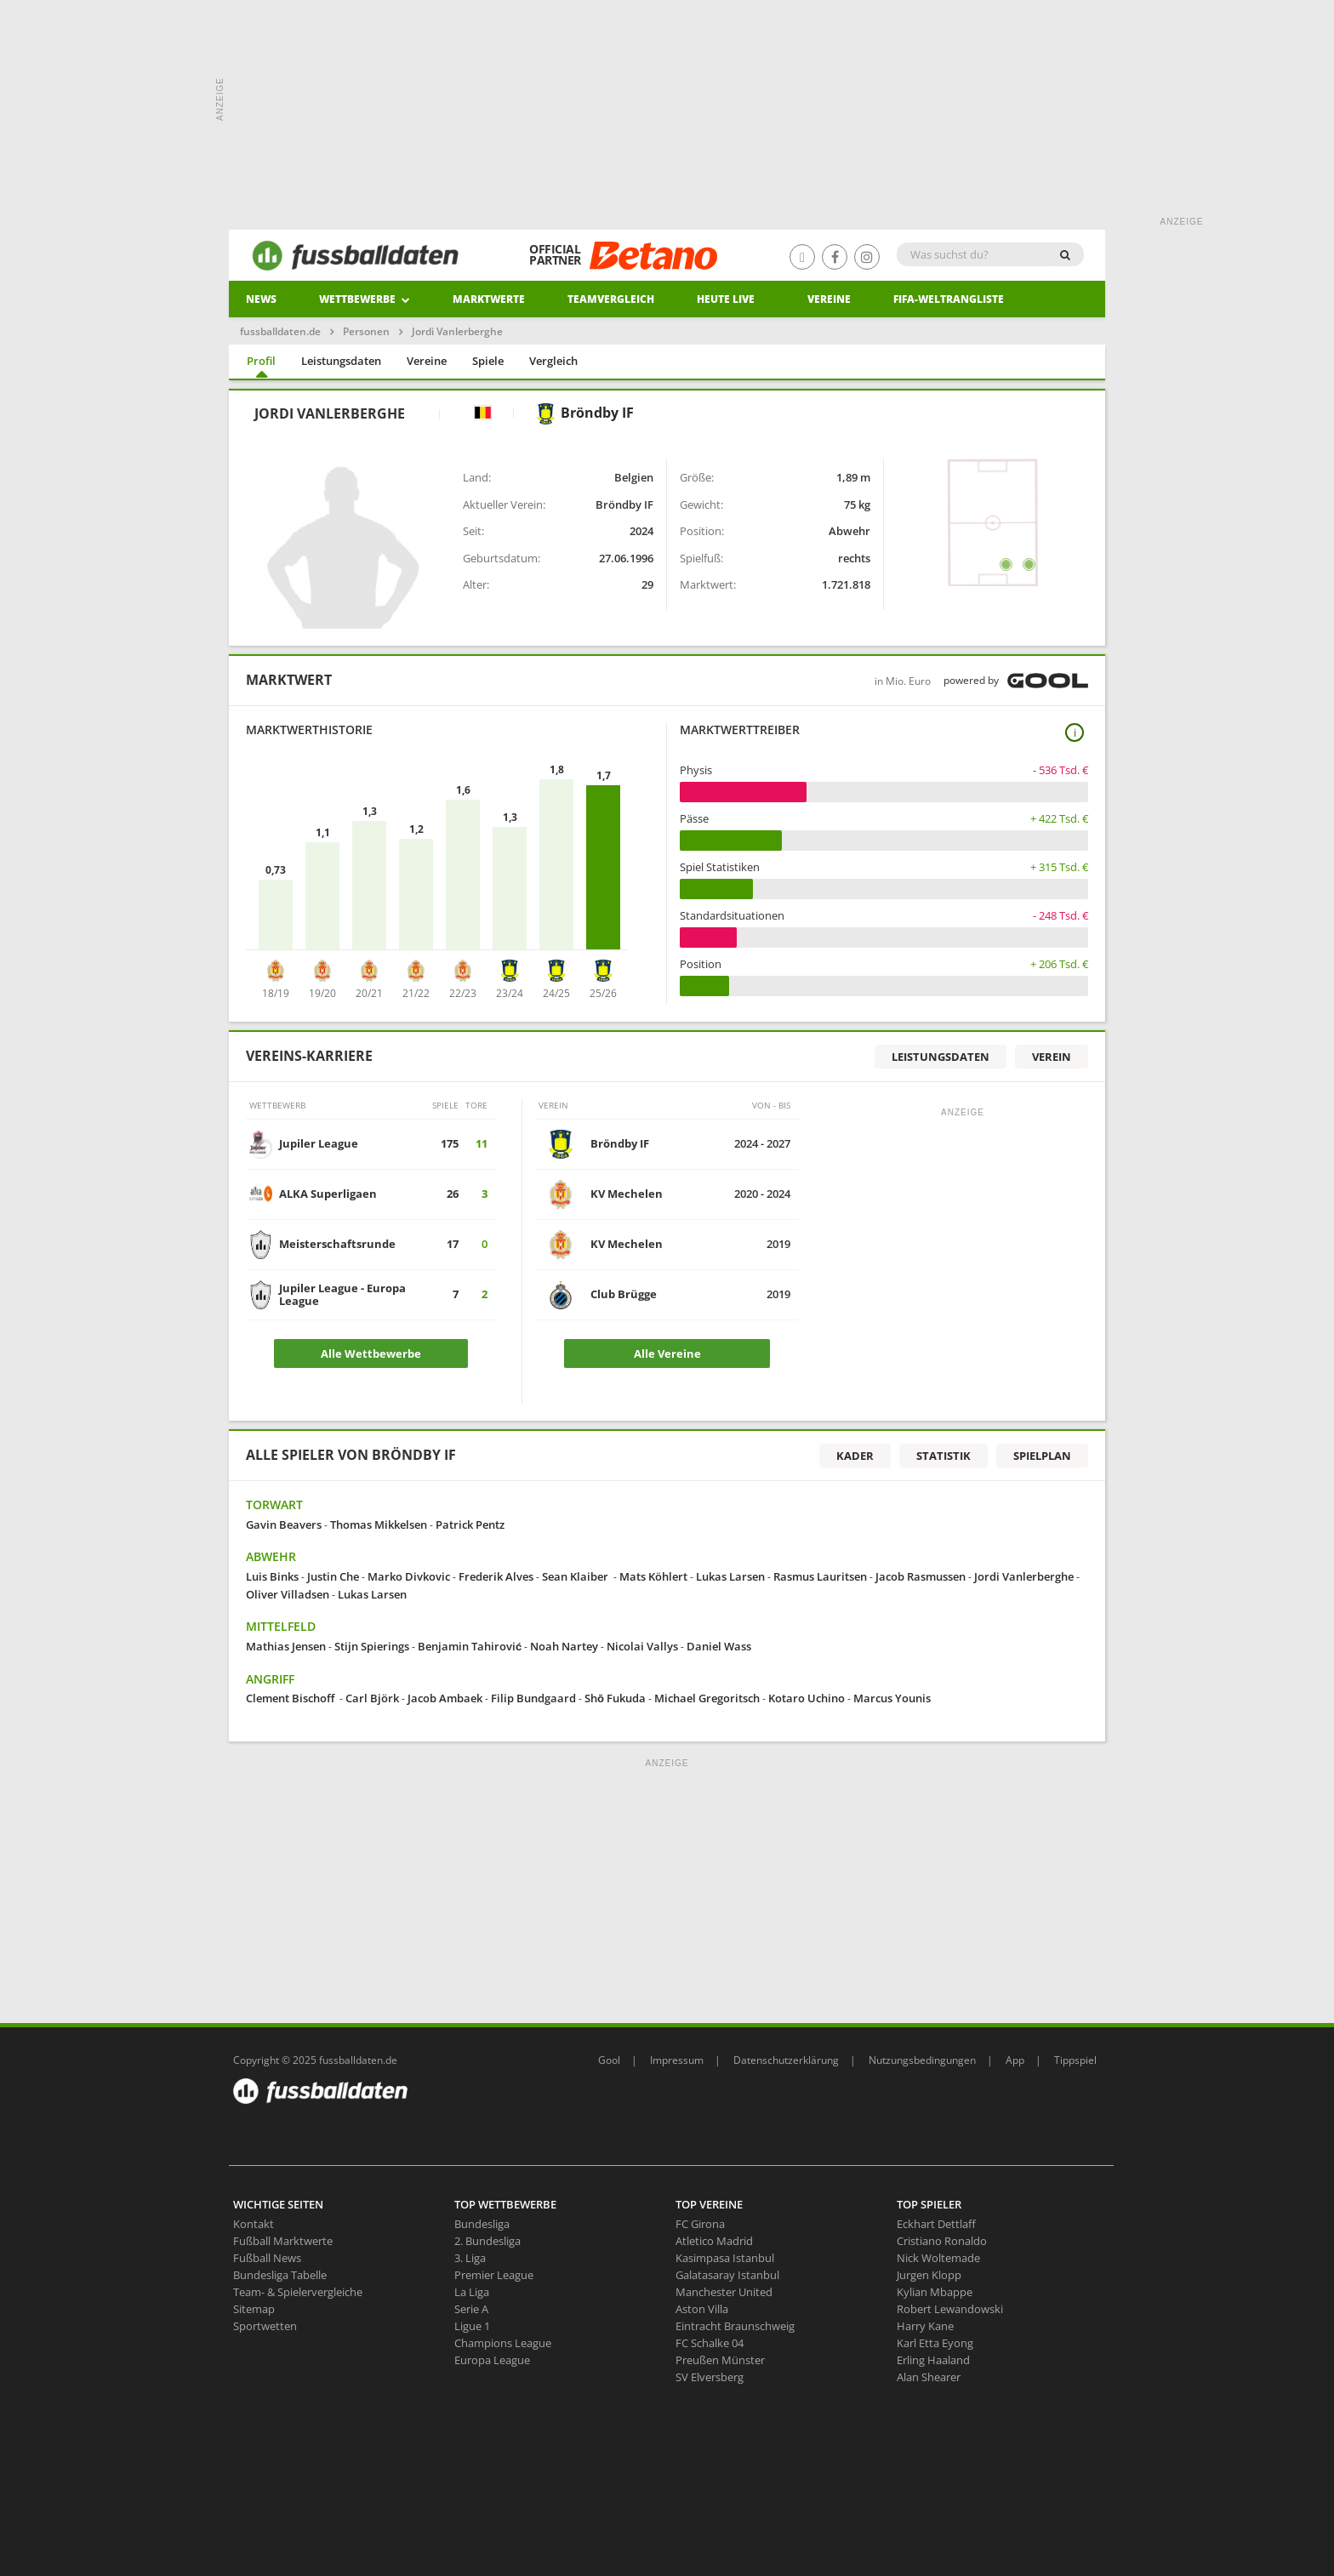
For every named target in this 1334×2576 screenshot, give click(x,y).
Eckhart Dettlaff (936, 2223)
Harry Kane (925, 2326)
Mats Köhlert (653, 1576)
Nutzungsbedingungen (922, 2060)
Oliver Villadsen (287, 1594)
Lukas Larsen (730, 1576)
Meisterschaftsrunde (337, 1243)
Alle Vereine (667, 1353)
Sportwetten (265, 2326)
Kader (855, 1455)
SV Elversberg (710, 2377)
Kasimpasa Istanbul (725, 2257)
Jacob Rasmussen (920, 1576)
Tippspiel (1075, 2060)
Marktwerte (489, 299)
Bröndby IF (584, 412)
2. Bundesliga (487, 2240)
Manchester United (724, 2292)
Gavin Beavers (284, 1524)
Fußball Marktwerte (283, 2240)
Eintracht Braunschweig (735, 2326)
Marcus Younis (892, 1698)
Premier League (493, 2274)
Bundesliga (482, 2223)
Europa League (492, 2360)
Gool (609, 2060)
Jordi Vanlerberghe (1024, 1576)
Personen (366, 331)
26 (453, 1193)
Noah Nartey (564, 1646)
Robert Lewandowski (950, 2309)
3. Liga (470, 2257)
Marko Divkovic (409, 1576)
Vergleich (553, 360)
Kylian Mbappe (934, 2292)
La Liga (471, 2292)
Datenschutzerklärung (786, 2060)
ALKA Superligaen (328, 1193)
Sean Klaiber (576, 1576)
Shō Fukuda (615, 1698)
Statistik (943, 1455)
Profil (261, 360)
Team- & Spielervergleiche (297, 2292)
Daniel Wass (720, 1646)
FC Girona (700, 2223)
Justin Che (333, 1576)
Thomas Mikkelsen (378, 1524)
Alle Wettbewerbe (371, 1353)
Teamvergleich (610, 299)
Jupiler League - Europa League (342, 1294)
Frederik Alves (496, 1576)
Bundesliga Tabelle (280, 2274)
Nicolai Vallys (642, 1646)
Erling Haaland (933, 2360)
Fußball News (267, 2257)
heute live (726, 299)
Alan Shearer (929, 2377)
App (1015, 2060)
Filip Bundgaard (533, 1698)
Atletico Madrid (714, 2240)
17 (453, 1243)
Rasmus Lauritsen (820, 1576)
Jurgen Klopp (929, 2274)
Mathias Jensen (286, 1646)
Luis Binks (272, 1576)
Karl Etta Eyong (935, 2343)
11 (481, 1143)
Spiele (488, 360)
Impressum (677, 2060)
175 (450, 1143)
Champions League (502, 2343)
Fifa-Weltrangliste (948, 299)
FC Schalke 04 (710, 2343)
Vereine (829, 299)
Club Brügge (623, 1294)
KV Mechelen (626, 1193)
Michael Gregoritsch (707, 1698)
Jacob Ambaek (445, 1698)
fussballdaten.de (280, 331)
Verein (1051, 1056)
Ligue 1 (472, 2326)
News (261, 299)
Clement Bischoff (291, 1698)
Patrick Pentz (470, 1524)
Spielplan (1042, 1455)
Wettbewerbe (364, 299)
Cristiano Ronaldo (942, 2240)
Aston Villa (702, 2309)
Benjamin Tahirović (470, 1646)
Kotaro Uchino (806, 1698)
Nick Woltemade (938, 2257)
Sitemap (254, 2309)
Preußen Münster (720, 2360)
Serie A (471, 2309)
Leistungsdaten (341, 360)
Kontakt (253, 2223)
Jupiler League (318, 1143)
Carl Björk (372, 1698)
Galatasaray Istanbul (727, 2274)
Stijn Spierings (371, 1646)
